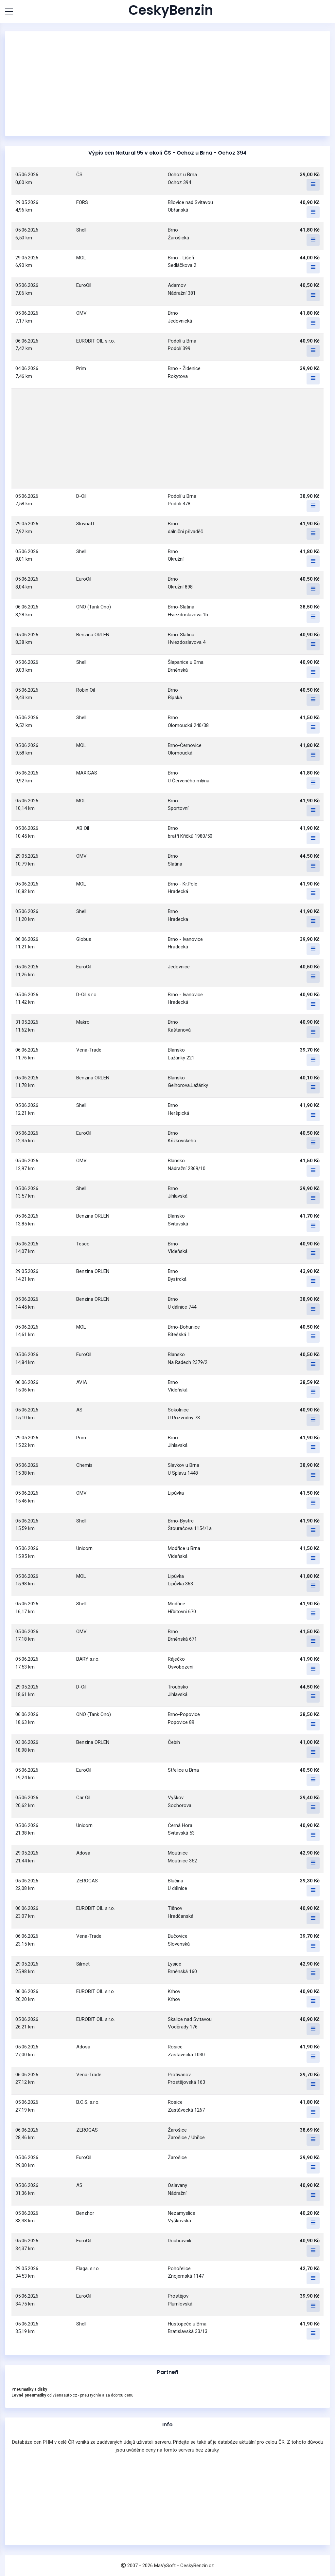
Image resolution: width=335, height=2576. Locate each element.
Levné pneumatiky (28, 2395)
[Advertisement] (167, 83)
